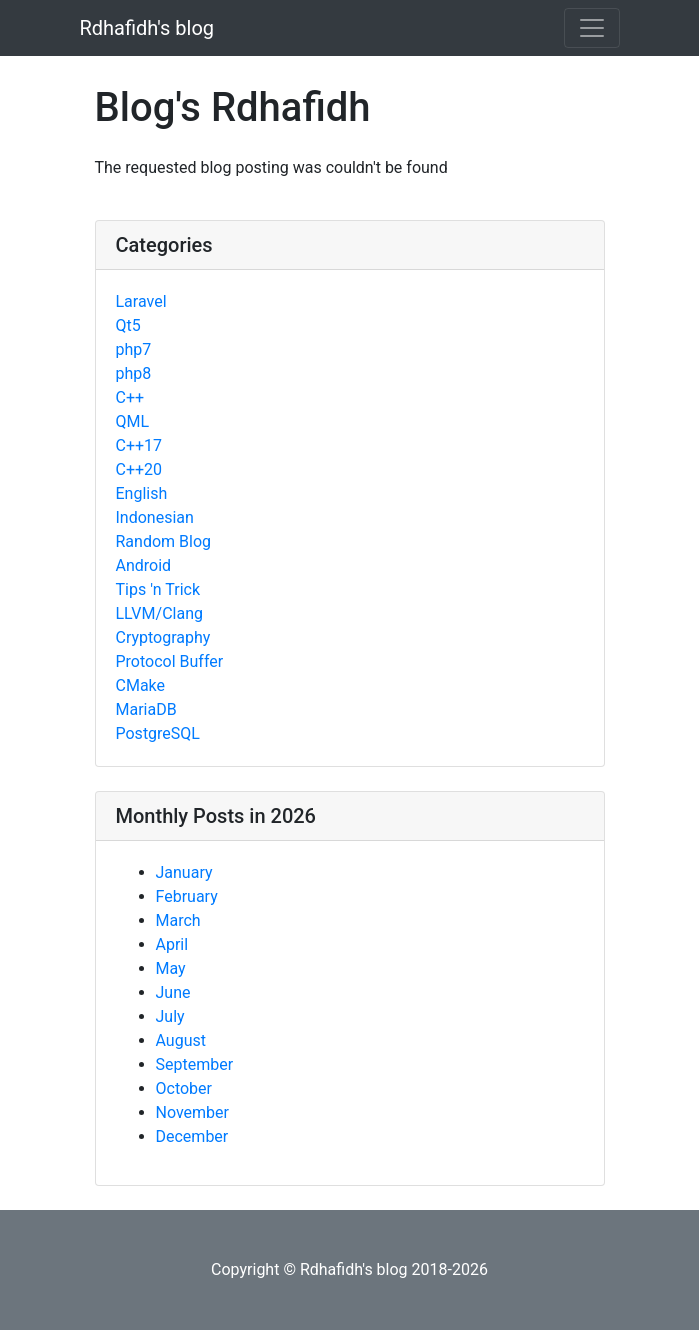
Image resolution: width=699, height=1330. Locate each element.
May (171, 968)
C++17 (139, 445)
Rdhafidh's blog (147, 28)
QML (133, 421)
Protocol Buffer (170, 661)
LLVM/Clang (159, 613)
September (195, 1064)
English (142, 493)
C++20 (139, 469)
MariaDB (146, 709)
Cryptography (163, 637)
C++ (130, 397)
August (181, 1040)
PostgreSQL (158, 733)
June (173, 992)
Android (144, 565)
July (170, 1016)
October (184, 1088)
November (192, 1112)
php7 (134, 349)
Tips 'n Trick (158, 589)
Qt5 (128, 325)
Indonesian (155, 517)
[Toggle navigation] (592, 28)
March (178, 920)
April (172, 944)
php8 (134, 373)
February (187, 896)
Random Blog (164, 541)
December (192, 1136)
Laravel (141, 301)
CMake (141, 685)
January (184, 872)
